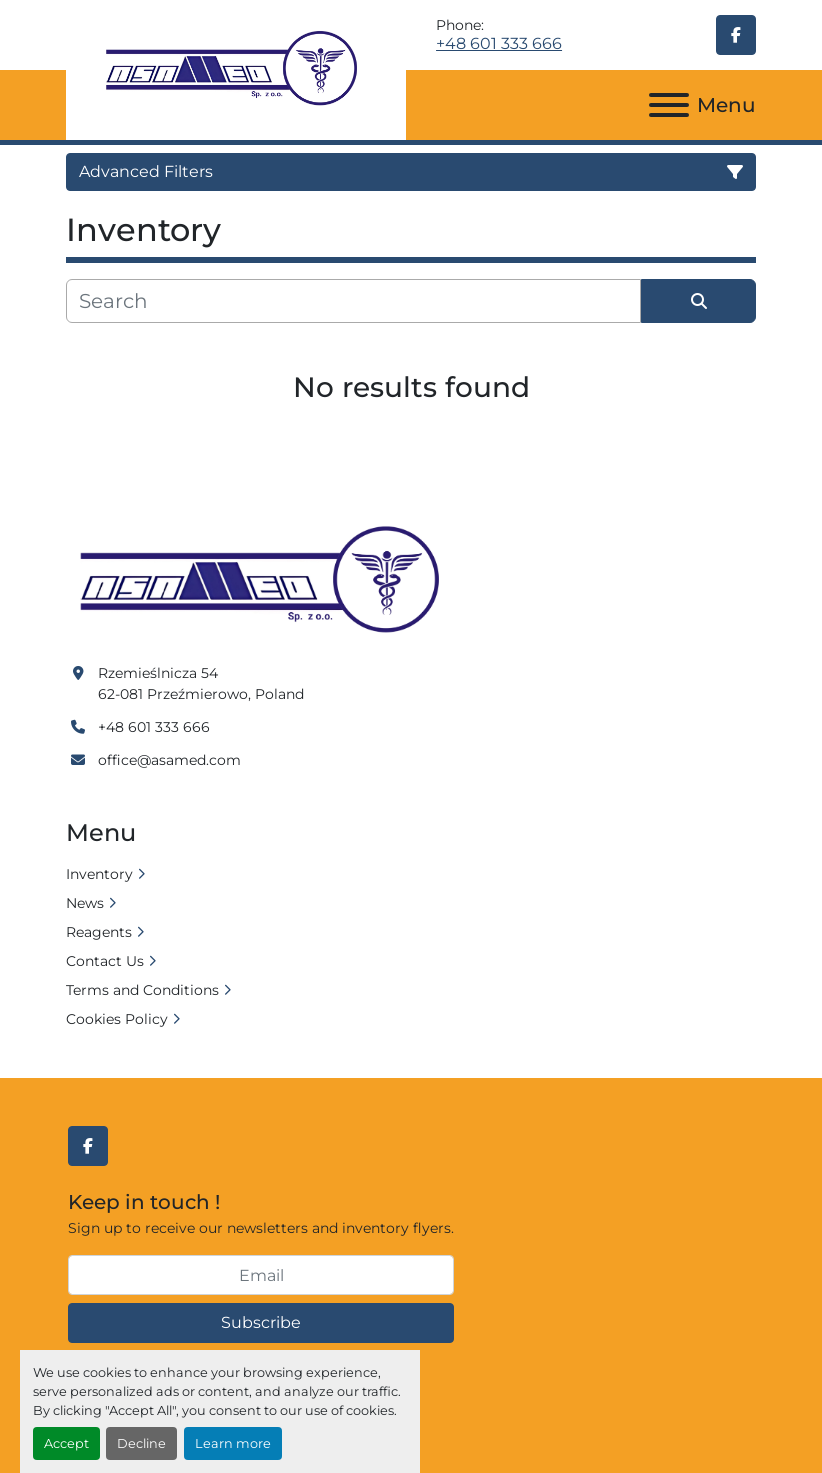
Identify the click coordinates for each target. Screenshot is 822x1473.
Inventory (99, 874)
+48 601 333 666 (499, 44)
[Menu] (669, 105)
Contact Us (105, 961)
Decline (141, 1443)
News (85, 903)
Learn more (233, 1443)
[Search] (353, 301)
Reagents (99, 932)
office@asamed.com (169, 760)
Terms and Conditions (142, 990)
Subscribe (261, 1322)
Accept (66, 1443)
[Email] (261, 1275)
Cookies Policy (117, 1019)
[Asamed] (266, 581)
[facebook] (736, 35)
